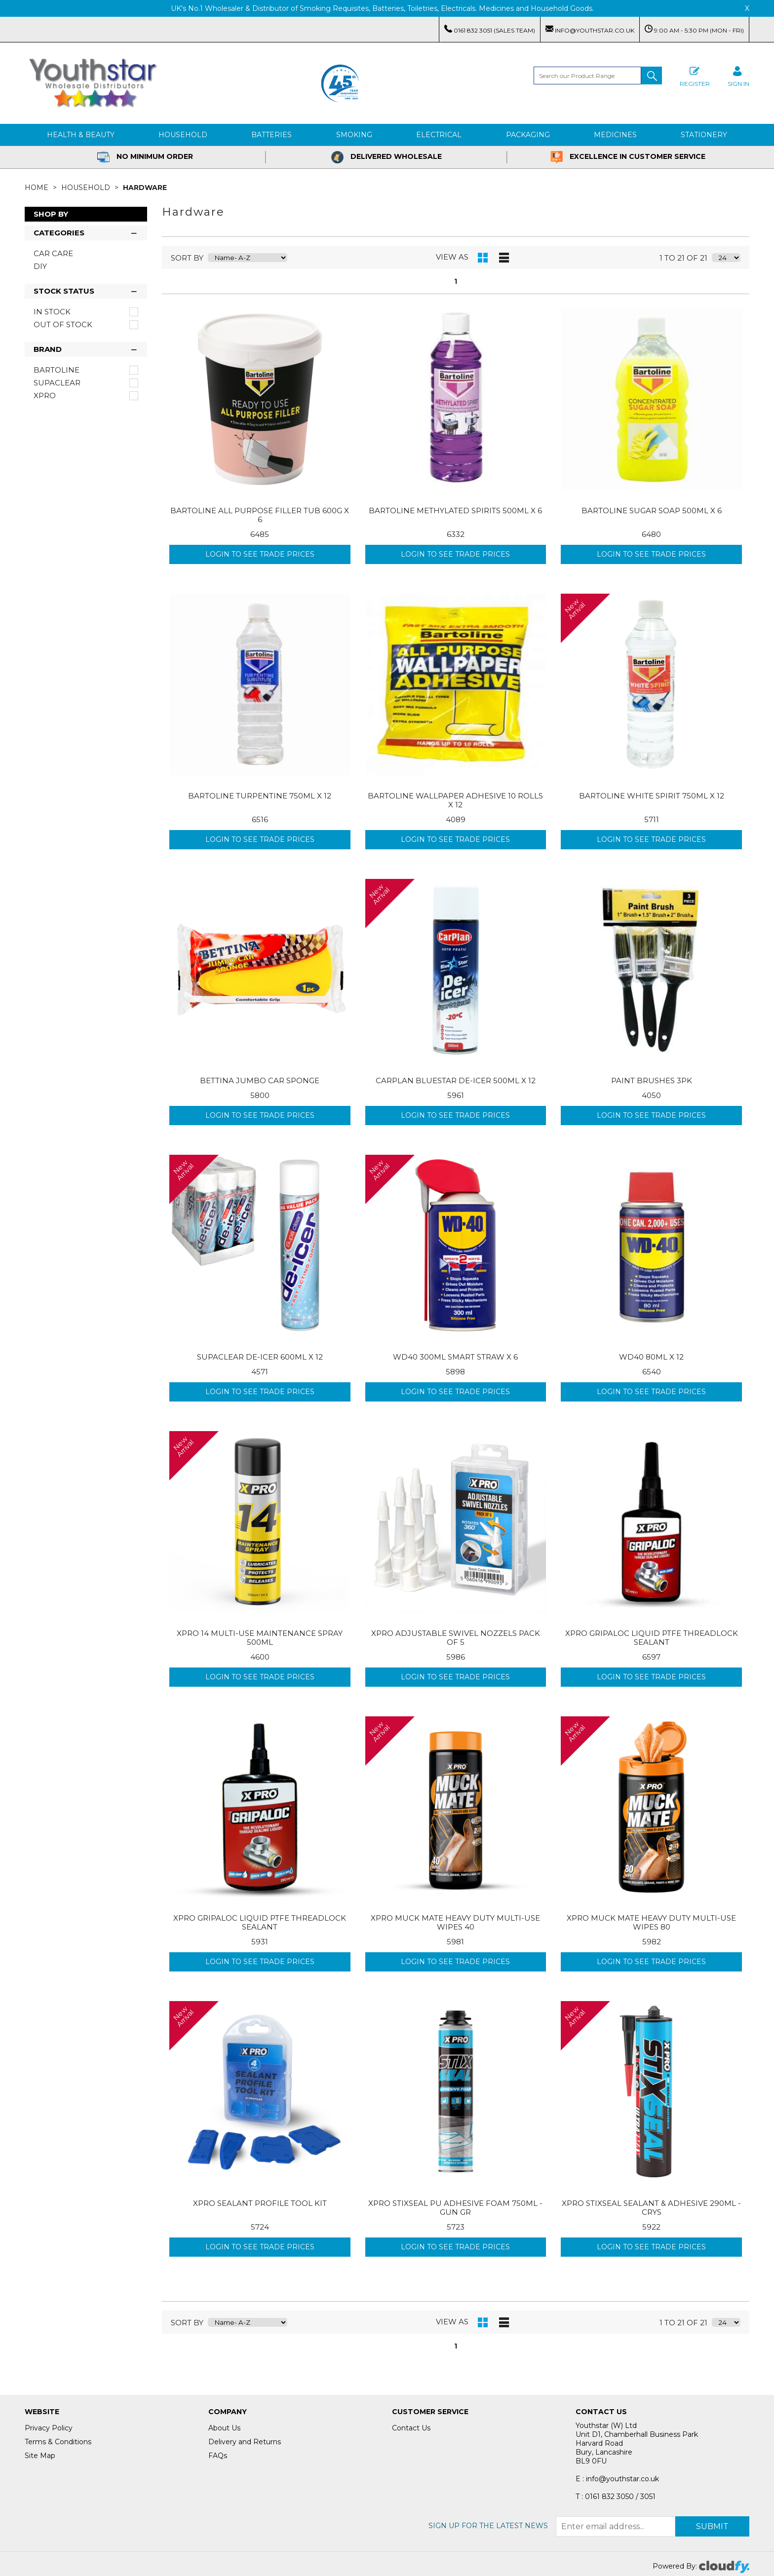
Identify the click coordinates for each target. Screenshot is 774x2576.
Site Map (40, 2455)
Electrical (439, 134)
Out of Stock (63, 324)
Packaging (528, 134)
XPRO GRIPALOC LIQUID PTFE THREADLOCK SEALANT (651, 1638)
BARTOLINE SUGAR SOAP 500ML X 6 (651, 510)
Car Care (53, 253)
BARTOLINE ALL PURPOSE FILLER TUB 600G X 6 (259, 515)
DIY (40, 266)
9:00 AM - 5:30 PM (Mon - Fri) (694, 29)
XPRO (45, 395)
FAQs (217, 2455)
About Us (224, 2428)
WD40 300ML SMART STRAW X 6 (455, 1357)
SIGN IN (738, 75)
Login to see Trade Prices (259, 554)
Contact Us (411, 2428)
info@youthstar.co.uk (589, 29)
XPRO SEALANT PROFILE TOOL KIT (260, 2203)
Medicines (615, 134)
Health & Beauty (81, 134)
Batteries (271, 134)
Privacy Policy (49, 2428)
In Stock (52, 311)
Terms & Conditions (58, 2441)
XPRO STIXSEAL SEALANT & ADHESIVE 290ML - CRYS (651, 2207)
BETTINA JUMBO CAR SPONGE (259, 1080)
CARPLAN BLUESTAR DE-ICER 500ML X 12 (456, 1080)
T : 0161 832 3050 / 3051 (616, 2496)
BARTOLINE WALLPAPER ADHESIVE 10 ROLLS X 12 (455, 800)
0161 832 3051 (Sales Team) (489, 29)
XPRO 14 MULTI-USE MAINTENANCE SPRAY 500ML (260, 1638)
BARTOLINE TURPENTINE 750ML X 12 (259, 795)
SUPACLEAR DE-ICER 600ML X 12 (260, 1357)
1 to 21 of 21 (683, 258)
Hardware (145, 187)
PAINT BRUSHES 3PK (651, 1080)
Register (695, 75)
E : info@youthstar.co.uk (617, 2478)
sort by (187, 258)
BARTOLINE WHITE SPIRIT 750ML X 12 (651, 795)
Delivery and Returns (244, 2441)
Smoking (354, 134)
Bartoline (56, 370)
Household (182, 134)
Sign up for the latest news (488, 2525)
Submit (712, 2526)
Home (37, 187)
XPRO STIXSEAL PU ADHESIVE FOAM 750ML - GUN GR (455, 2207)
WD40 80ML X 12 (651, 1357)
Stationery (704, 134)
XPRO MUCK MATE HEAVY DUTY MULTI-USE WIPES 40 (455, 1922)
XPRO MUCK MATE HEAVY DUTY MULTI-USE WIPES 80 (651, 1922)
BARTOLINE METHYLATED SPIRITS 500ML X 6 (455, 510)
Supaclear (57, 383)
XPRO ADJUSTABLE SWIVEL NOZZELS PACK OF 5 (455, 1638)
